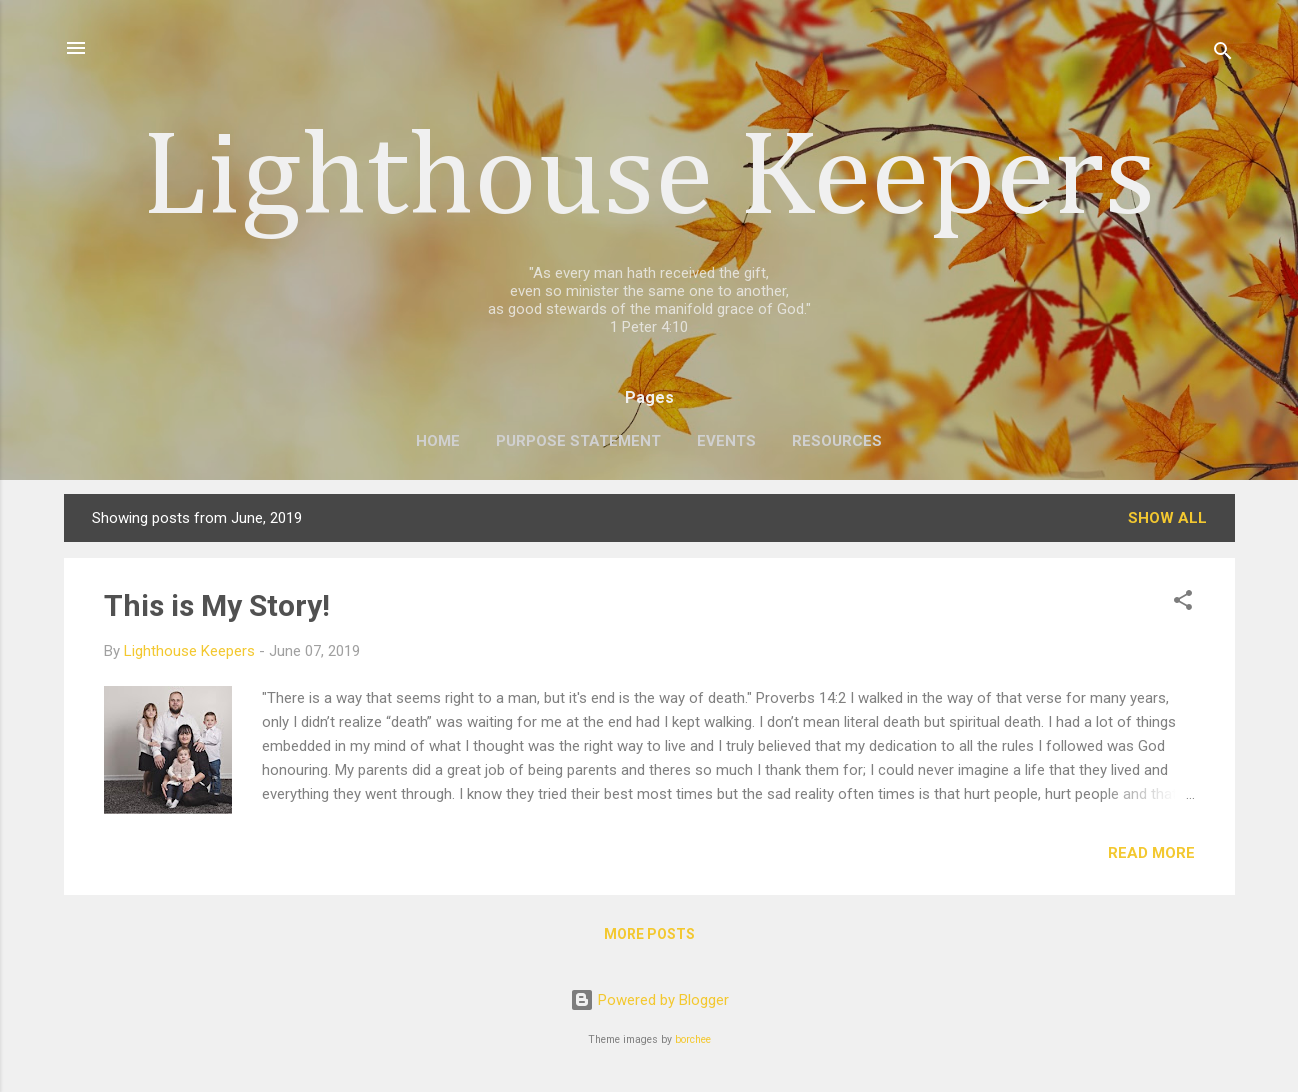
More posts (649, 934)
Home (438, 441)
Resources (837, 441)
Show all (1167, 518)
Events (726, 441)
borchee (693, 1039)
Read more (1151, 853)
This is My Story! (217, 605)
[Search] (1223, 54)
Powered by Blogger (649, 1000)
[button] (1183, 603)
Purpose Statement (578, 441)
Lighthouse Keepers (649, 180)
